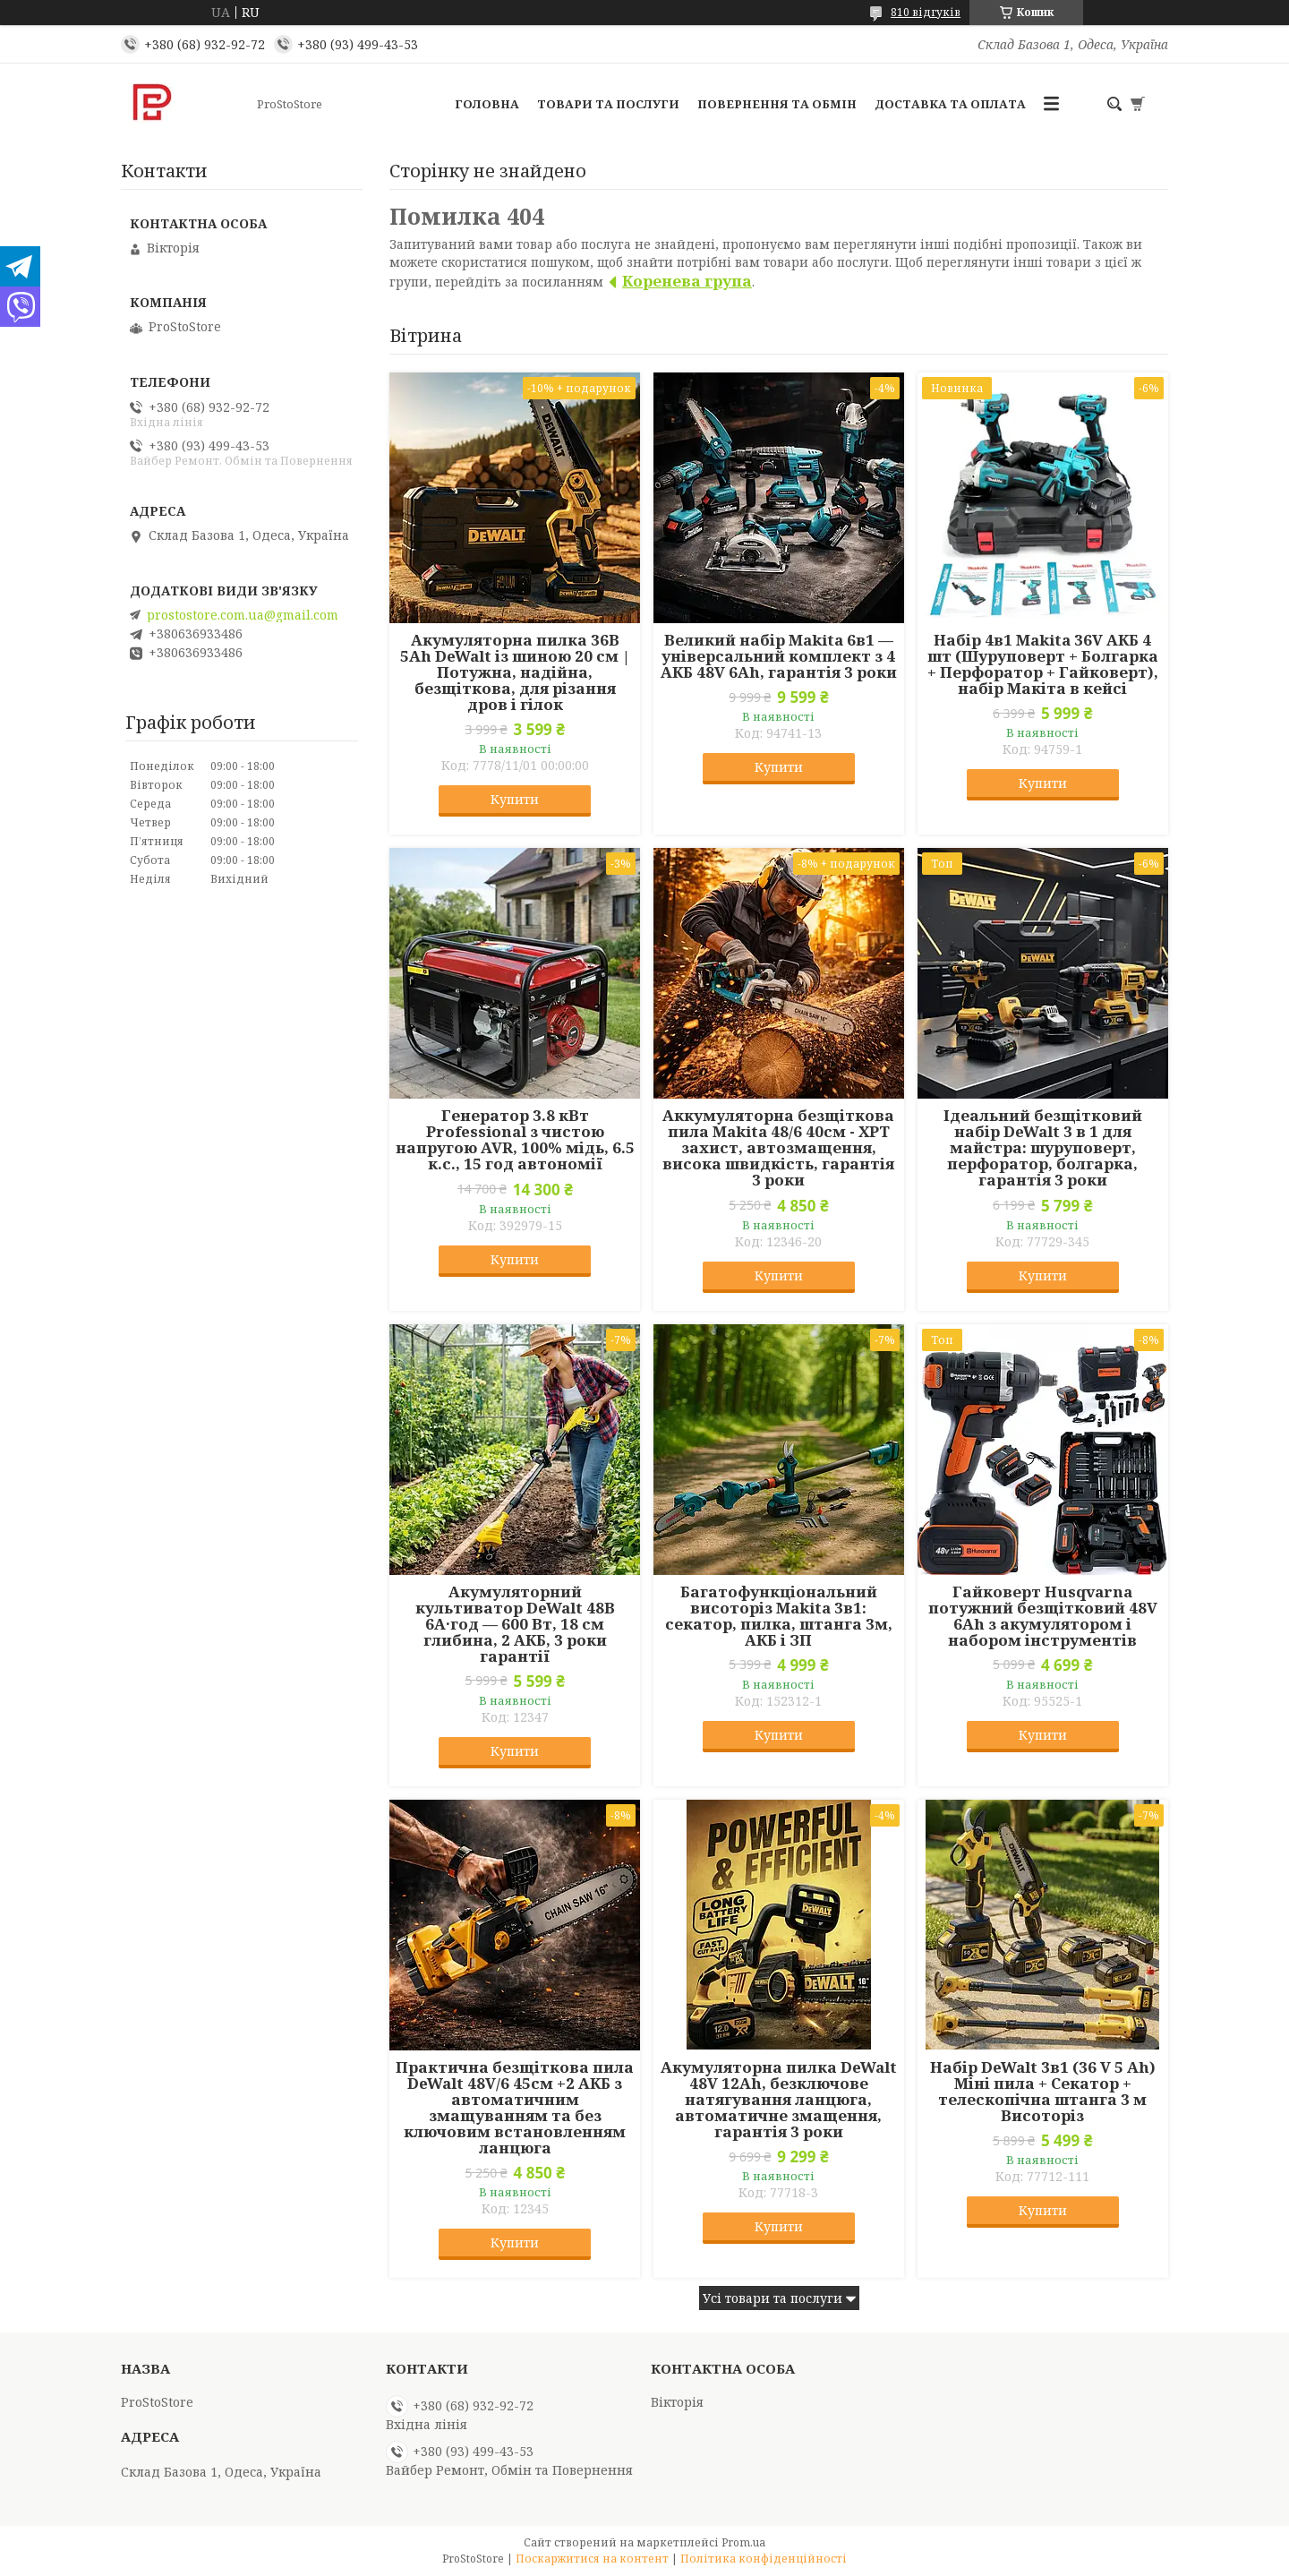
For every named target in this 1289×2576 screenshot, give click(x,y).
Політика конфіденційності (763, 2558)
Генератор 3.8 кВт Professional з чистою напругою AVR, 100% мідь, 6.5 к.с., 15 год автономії (515, 1140)
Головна (487, 104)
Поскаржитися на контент (592, 2558)
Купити (515, 799)
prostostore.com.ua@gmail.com (242, 615)
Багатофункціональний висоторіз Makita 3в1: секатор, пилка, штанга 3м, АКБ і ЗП (778, 1616)
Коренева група (687, 280)
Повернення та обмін (777, 104)
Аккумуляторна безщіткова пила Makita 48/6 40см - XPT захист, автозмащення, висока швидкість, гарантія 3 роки (778, 1148)
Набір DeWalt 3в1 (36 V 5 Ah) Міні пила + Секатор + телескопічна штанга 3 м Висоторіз (1043, 2091)
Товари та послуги (608, 104)
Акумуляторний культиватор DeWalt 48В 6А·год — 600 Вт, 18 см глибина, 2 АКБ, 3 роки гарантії (515, 1624)
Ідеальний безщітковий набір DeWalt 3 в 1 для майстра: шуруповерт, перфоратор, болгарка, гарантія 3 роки (1042, 1148)
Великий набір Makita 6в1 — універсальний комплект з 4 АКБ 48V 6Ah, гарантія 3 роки (779, 656)
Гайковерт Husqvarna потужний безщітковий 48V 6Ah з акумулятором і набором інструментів (1042, 1616)
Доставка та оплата (950, 104)
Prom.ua (743, 2542)
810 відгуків (925, 12)
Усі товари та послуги (772, 2297)
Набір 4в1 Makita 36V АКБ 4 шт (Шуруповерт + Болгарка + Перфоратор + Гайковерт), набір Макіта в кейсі (1042, 664)
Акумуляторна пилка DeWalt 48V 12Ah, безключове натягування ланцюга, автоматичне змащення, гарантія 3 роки (779, 2099)
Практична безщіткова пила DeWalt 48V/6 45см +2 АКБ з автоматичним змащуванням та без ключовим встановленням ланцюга (515, 2107)
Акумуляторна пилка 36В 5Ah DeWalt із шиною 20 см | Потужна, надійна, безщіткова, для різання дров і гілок (515, 672)
